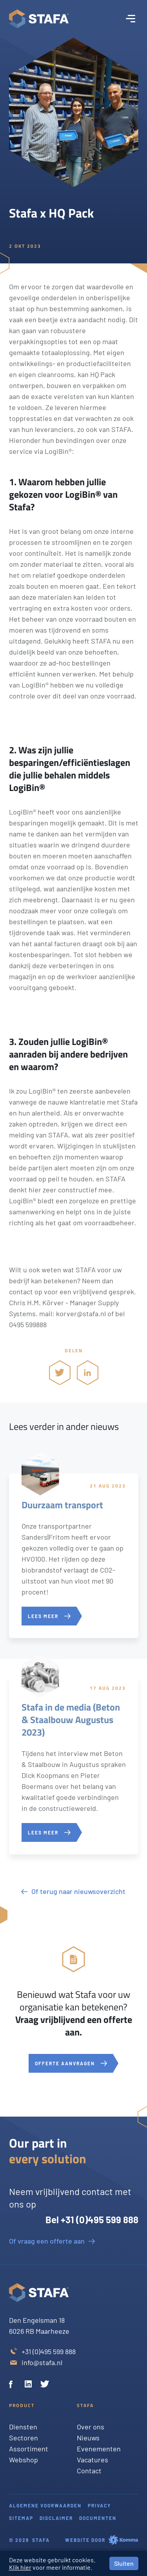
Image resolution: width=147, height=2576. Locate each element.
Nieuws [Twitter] (88, 2437)
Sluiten (124, 2563)
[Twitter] (45, 2385)
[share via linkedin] (87, 1372)
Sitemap (21, 2518)
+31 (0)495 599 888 (49, 2351)
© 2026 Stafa (29, 2540)
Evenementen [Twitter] (99, 2448)
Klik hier (20, 2567)
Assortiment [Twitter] (28, 2448)
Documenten (97, 2518)
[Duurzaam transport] (73, 1555)
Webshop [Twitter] (23, 2459)
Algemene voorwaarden (45, 2505)
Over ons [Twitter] (90, 2426)
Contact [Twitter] (89, 2470)
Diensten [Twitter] (23, 2426)
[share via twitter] (60, 1372)
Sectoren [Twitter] (23, 2437)
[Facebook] (13, 2385)
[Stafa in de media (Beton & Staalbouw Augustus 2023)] (73, 1765)
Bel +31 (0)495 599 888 (91, 2219)
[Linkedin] (29, 2385)
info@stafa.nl (42, 2362)
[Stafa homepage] (39, 18)
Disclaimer (56, 2518)
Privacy (99, 2505)
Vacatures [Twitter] (92, 2459)
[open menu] (130, 19)
